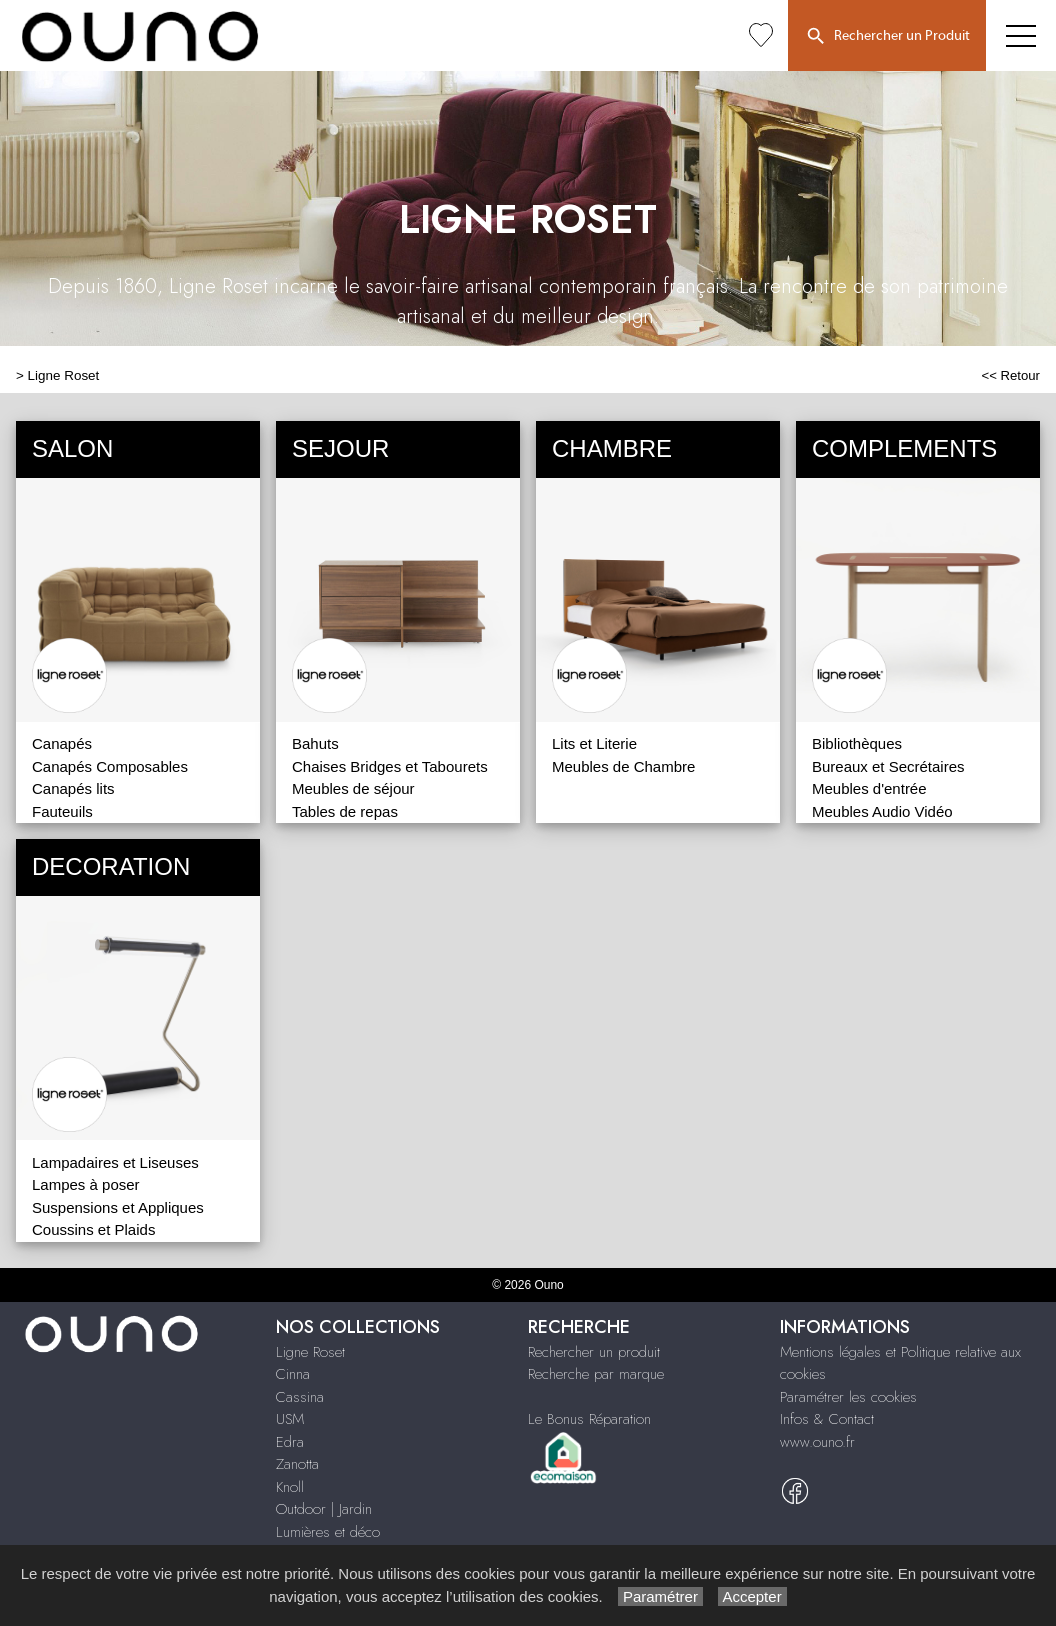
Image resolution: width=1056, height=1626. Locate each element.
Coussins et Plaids (93, 1229)
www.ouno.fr (817, 1442)
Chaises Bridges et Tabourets (390, 766)
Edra (290, 1442)
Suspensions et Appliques (118, 1207)
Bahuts (315, 743)
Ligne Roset (64, 375)
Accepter (752, 1596)
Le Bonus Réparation (589, 1419)
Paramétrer (660, 1596)
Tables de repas (345, 811)
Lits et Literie (594, 743)
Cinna (293, 1374)
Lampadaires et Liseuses (115, 1162)
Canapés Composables (110, 766)
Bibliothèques (857, 743)
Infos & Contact (827, 1419)
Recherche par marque (596, 1374)
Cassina (300, 1397)
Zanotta (297, 1464)
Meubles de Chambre (623, 766)
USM (290, 1419)
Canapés (62, 743)
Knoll (290, 1487)
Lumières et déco (328, 1532)
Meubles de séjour (353, 788)
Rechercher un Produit (887, 37)
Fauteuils (62, 811)
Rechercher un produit (594, 1352)
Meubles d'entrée (869, 788)
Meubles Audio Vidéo (882, 811)
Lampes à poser (86, 1184)
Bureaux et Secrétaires (888, 766)
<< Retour (1010, 375)
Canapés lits (73, 788)
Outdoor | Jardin (324, 1509)
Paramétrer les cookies (848, 1397)
